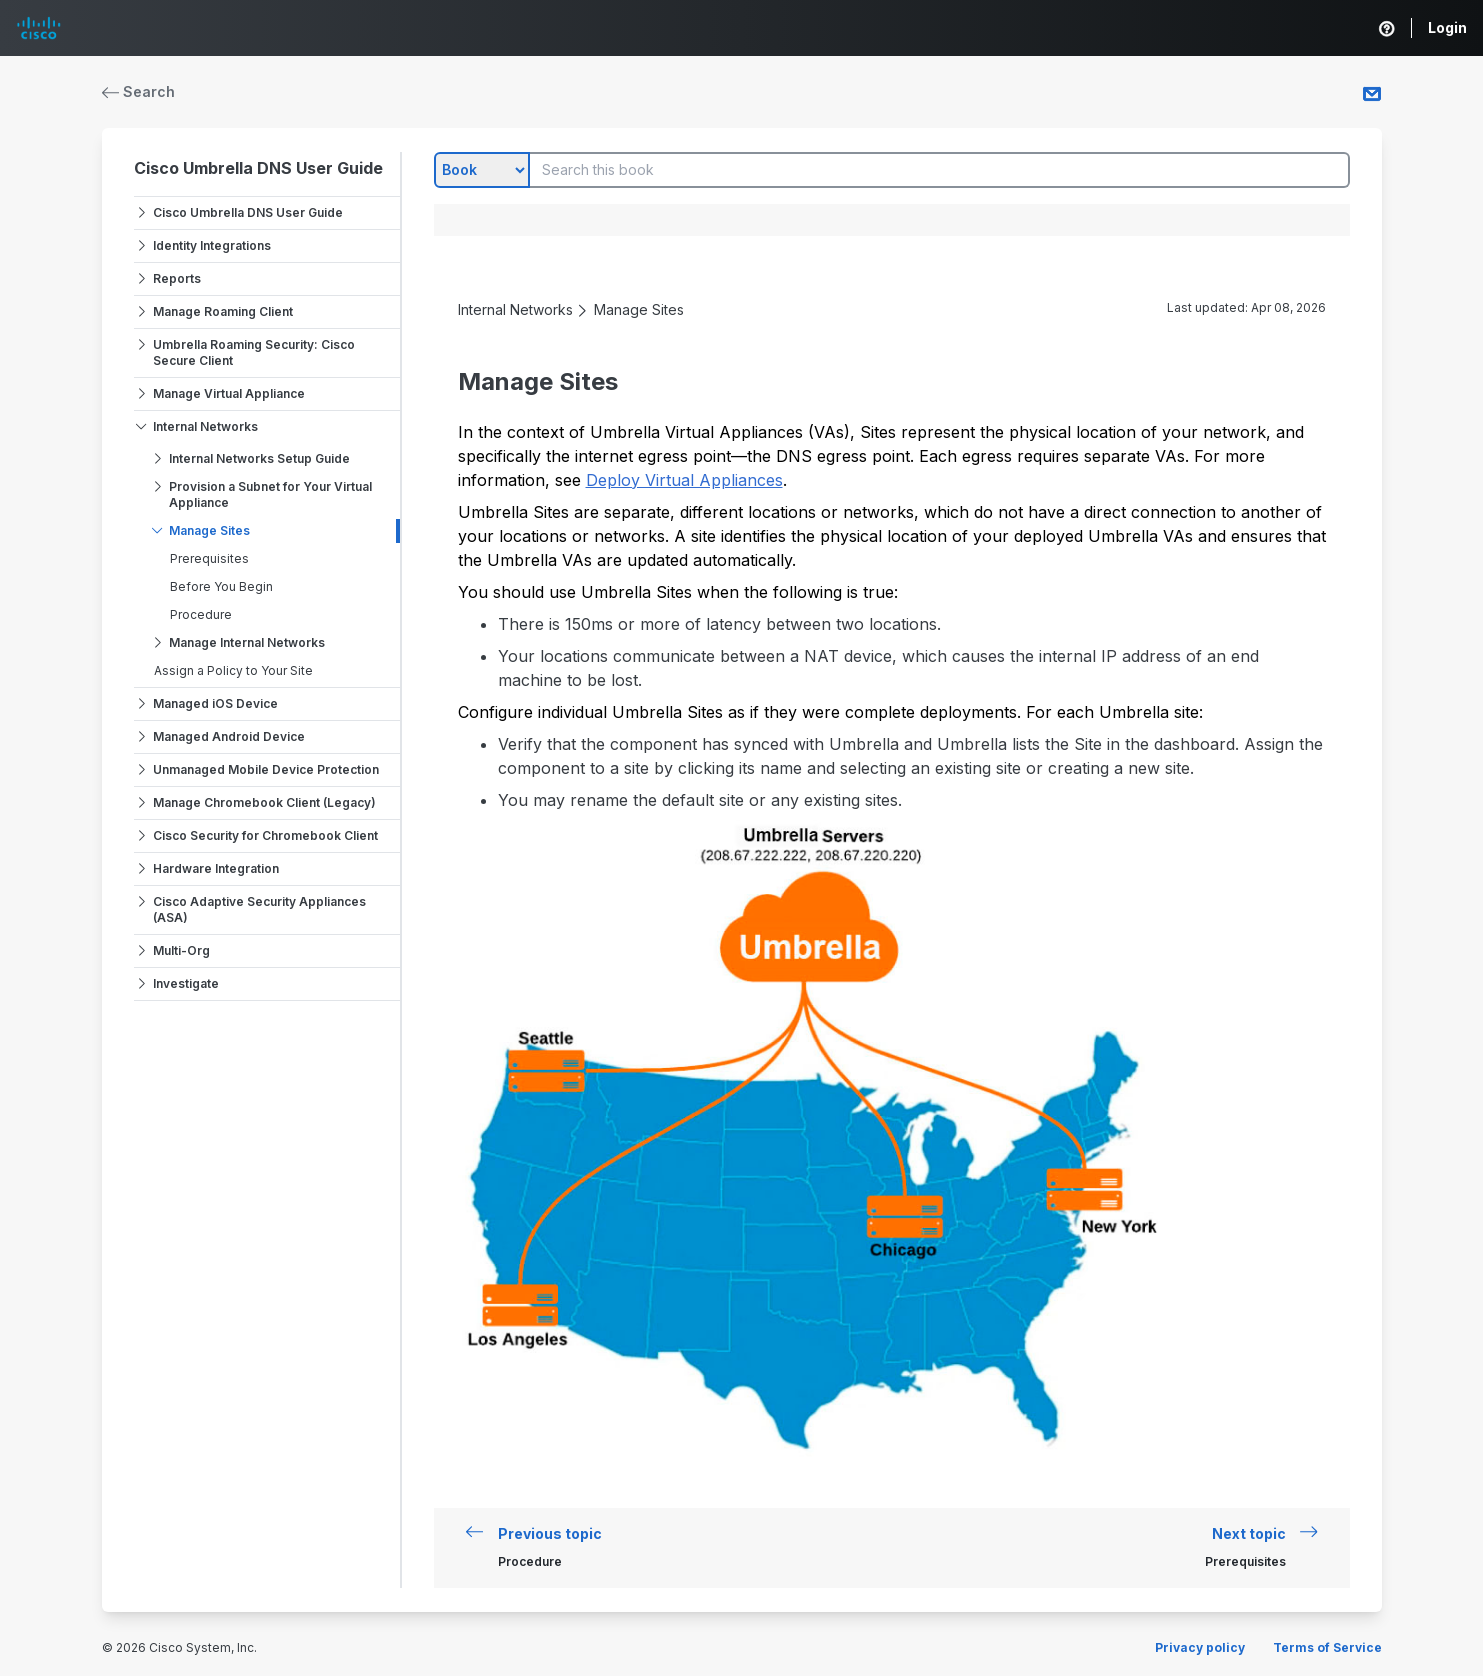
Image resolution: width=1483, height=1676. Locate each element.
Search (139, 91)
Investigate (186, 983)
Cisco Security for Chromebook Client (265, 835)
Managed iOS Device (215, 703)
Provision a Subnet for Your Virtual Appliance (270, 494)
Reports (177, 278)
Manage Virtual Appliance (229, 393)
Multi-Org (181, 950)
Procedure (201, 614)
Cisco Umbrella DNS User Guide (258, 168)
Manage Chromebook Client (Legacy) (264, 802)
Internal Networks (205, 426)
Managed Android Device (229, 736)
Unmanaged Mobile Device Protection (266, 769)
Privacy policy (1200, 1647)
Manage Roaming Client (223, 311)
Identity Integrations (212, 245)
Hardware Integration (216, 868)
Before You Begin (221, 586)
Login (1447, 27)
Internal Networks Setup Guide (259, 458)
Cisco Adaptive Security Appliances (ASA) (259, 909)
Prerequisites (209, 558)
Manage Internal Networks (247, 642)
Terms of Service (1327, 1647)
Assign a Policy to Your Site (233, 670)
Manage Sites (209, 530)
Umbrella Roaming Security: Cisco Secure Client (254, 352)
